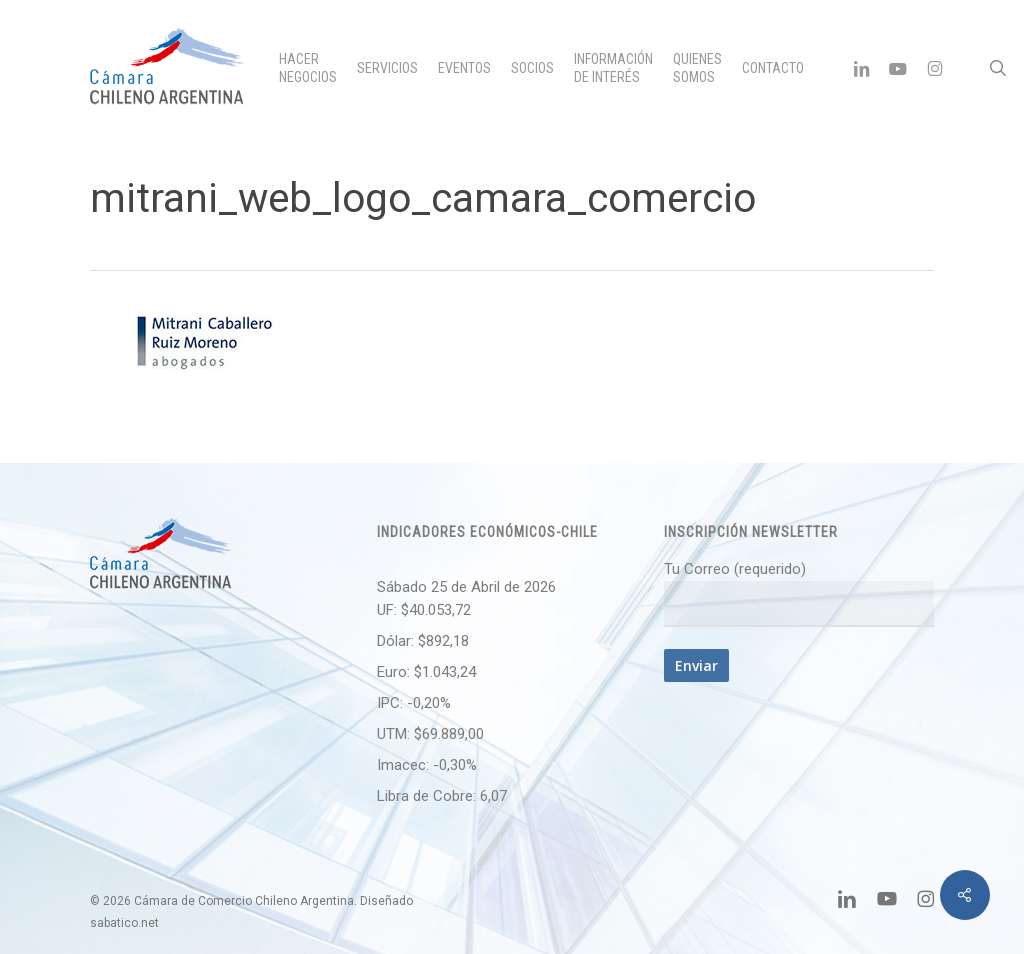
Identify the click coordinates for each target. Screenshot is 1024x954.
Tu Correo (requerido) (799, 593)
